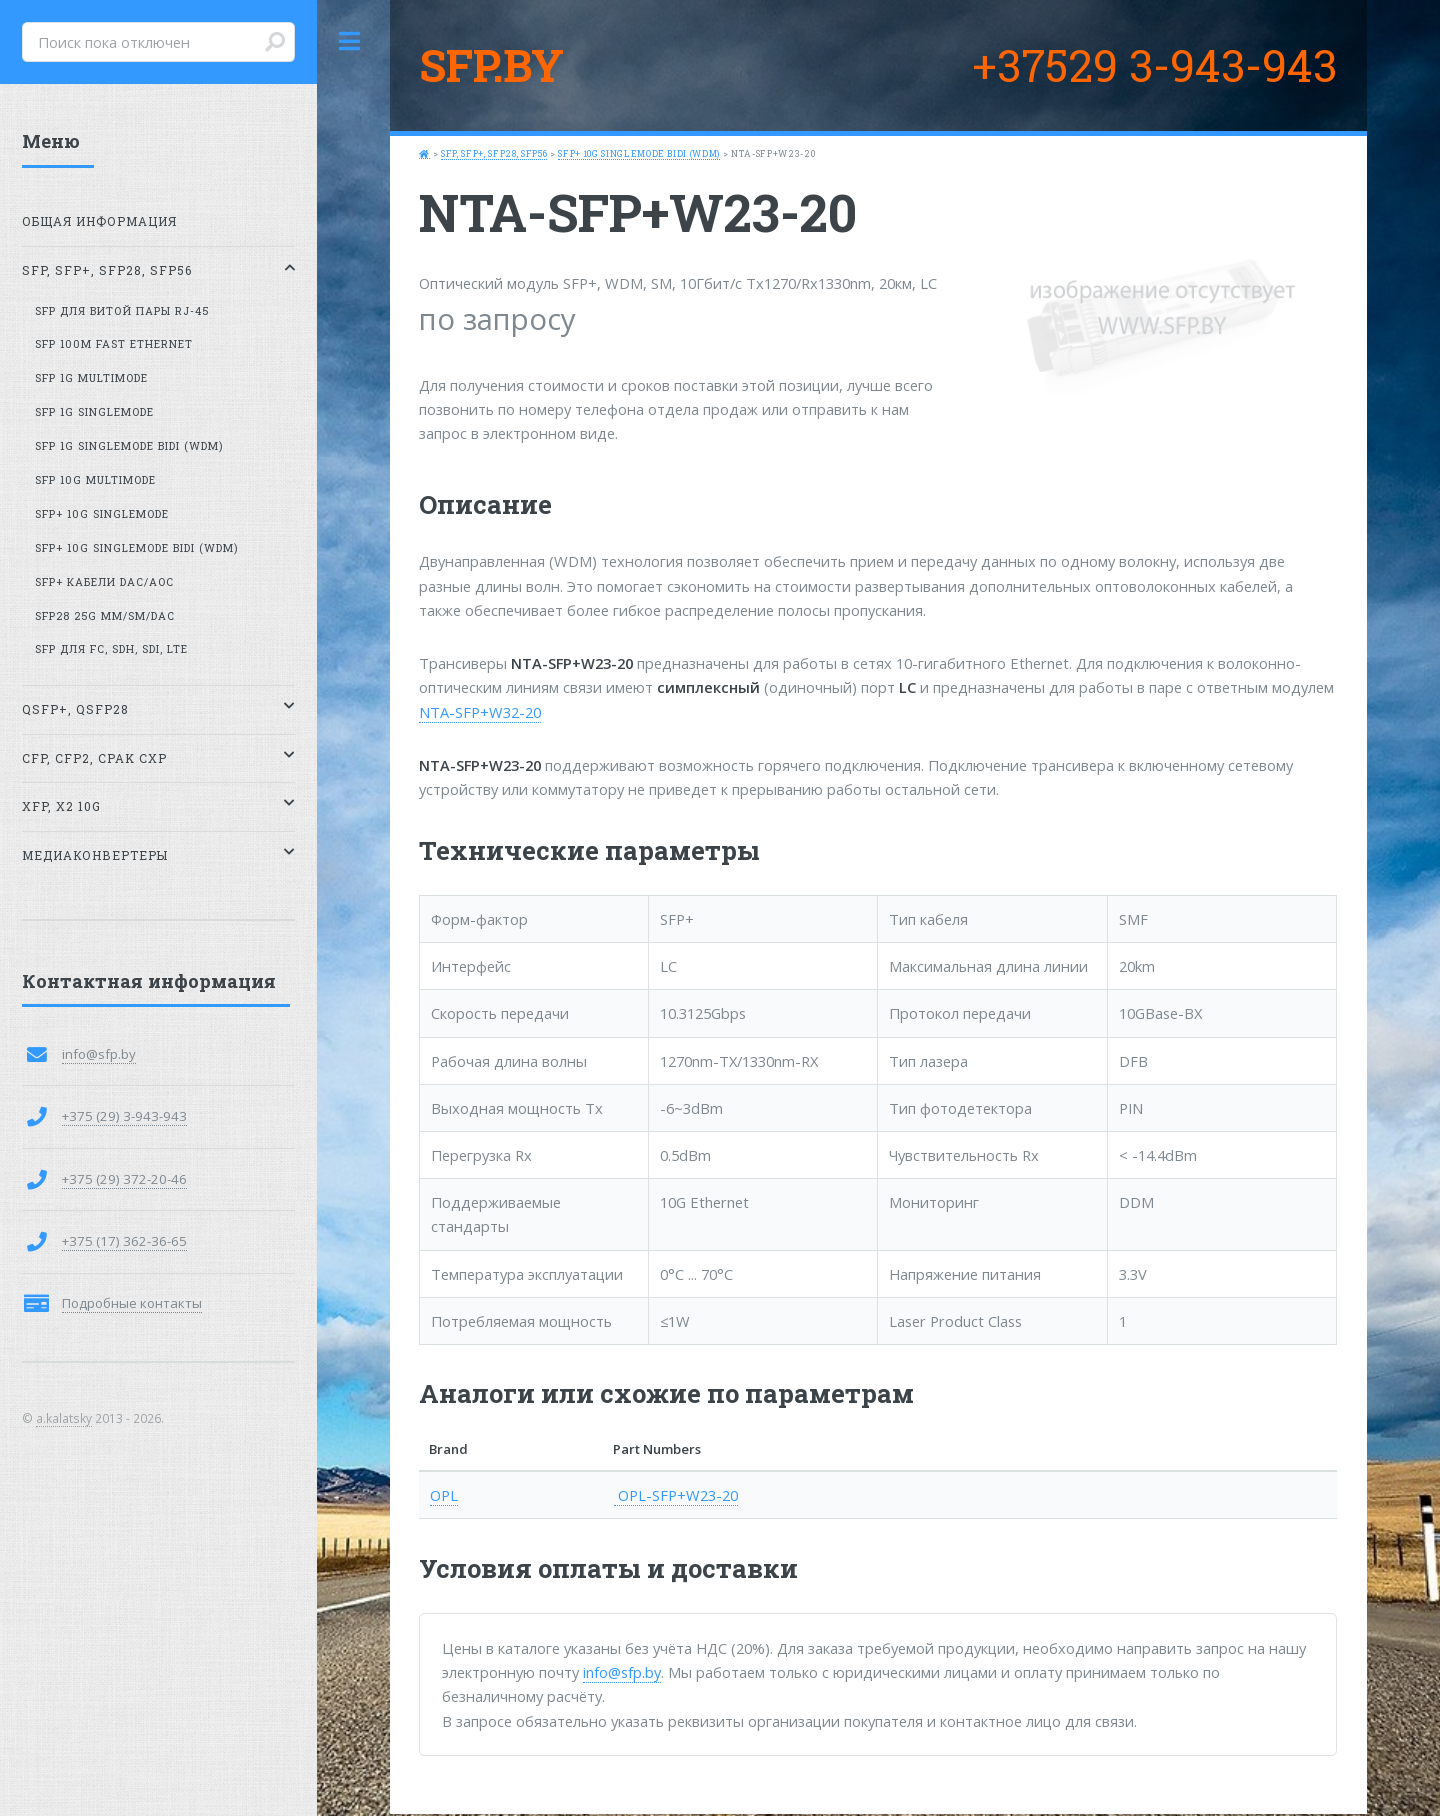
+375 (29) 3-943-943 (124, 1116)
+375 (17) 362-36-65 (124, 1241)
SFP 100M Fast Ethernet (114, 344)
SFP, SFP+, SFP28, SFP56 (494, 153)
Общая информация (99, 221)
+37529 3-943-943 (1154, 65)
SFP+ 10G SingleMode (102, 514)
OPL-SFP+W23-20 (676, 1495)
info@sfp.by (622, 1672)
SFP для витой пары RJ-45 (122, 311)
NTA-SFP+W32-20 (480, 712)
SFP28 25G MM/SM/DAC (105, 616)
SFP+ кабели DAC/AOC (104, 582)
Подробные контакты (132, 1303)
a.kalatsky (64, 1418)
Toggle (350, 41)
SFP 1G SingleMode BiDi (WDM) (129, 446)
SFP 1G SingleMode (94, 412)
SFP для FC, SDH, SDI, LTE (111, 649)
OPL (444, 1495)
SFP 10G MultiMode (95, 480)
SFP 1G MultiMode (91, 378)
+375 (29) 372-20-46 (124, 1179)
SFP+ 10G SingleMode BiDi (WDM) (639, 153)
